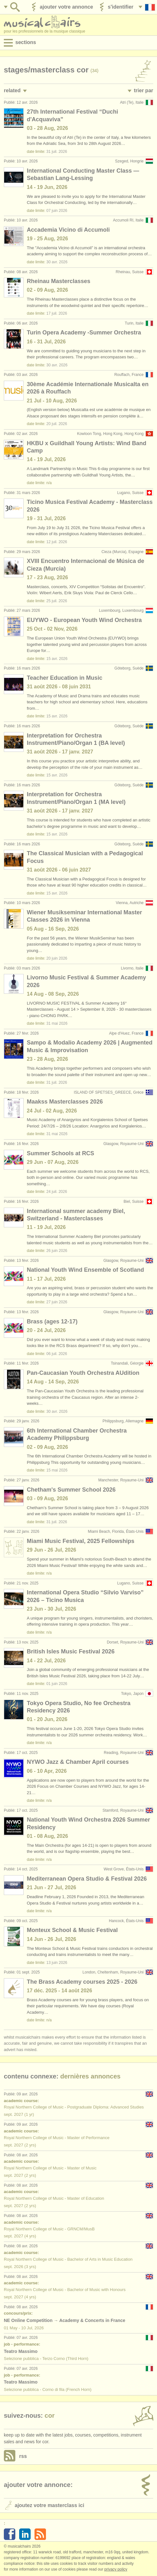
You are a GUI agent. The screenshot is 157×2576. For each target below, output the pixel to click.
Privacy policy (115, 2569)
